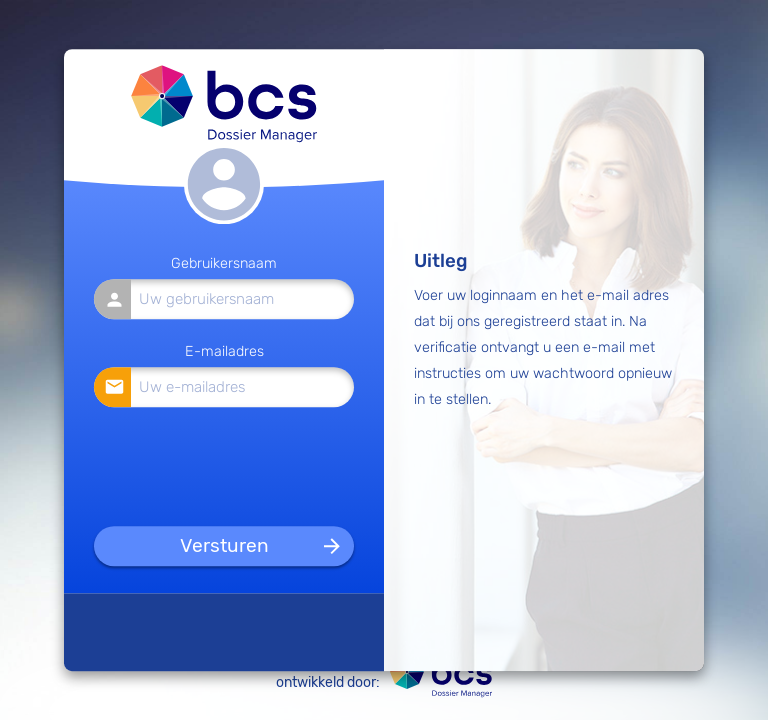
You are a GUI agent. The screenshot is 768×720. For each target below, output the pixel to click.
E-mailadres (224, 351)
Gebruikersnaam (224, 264)
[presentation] (225, 463)
